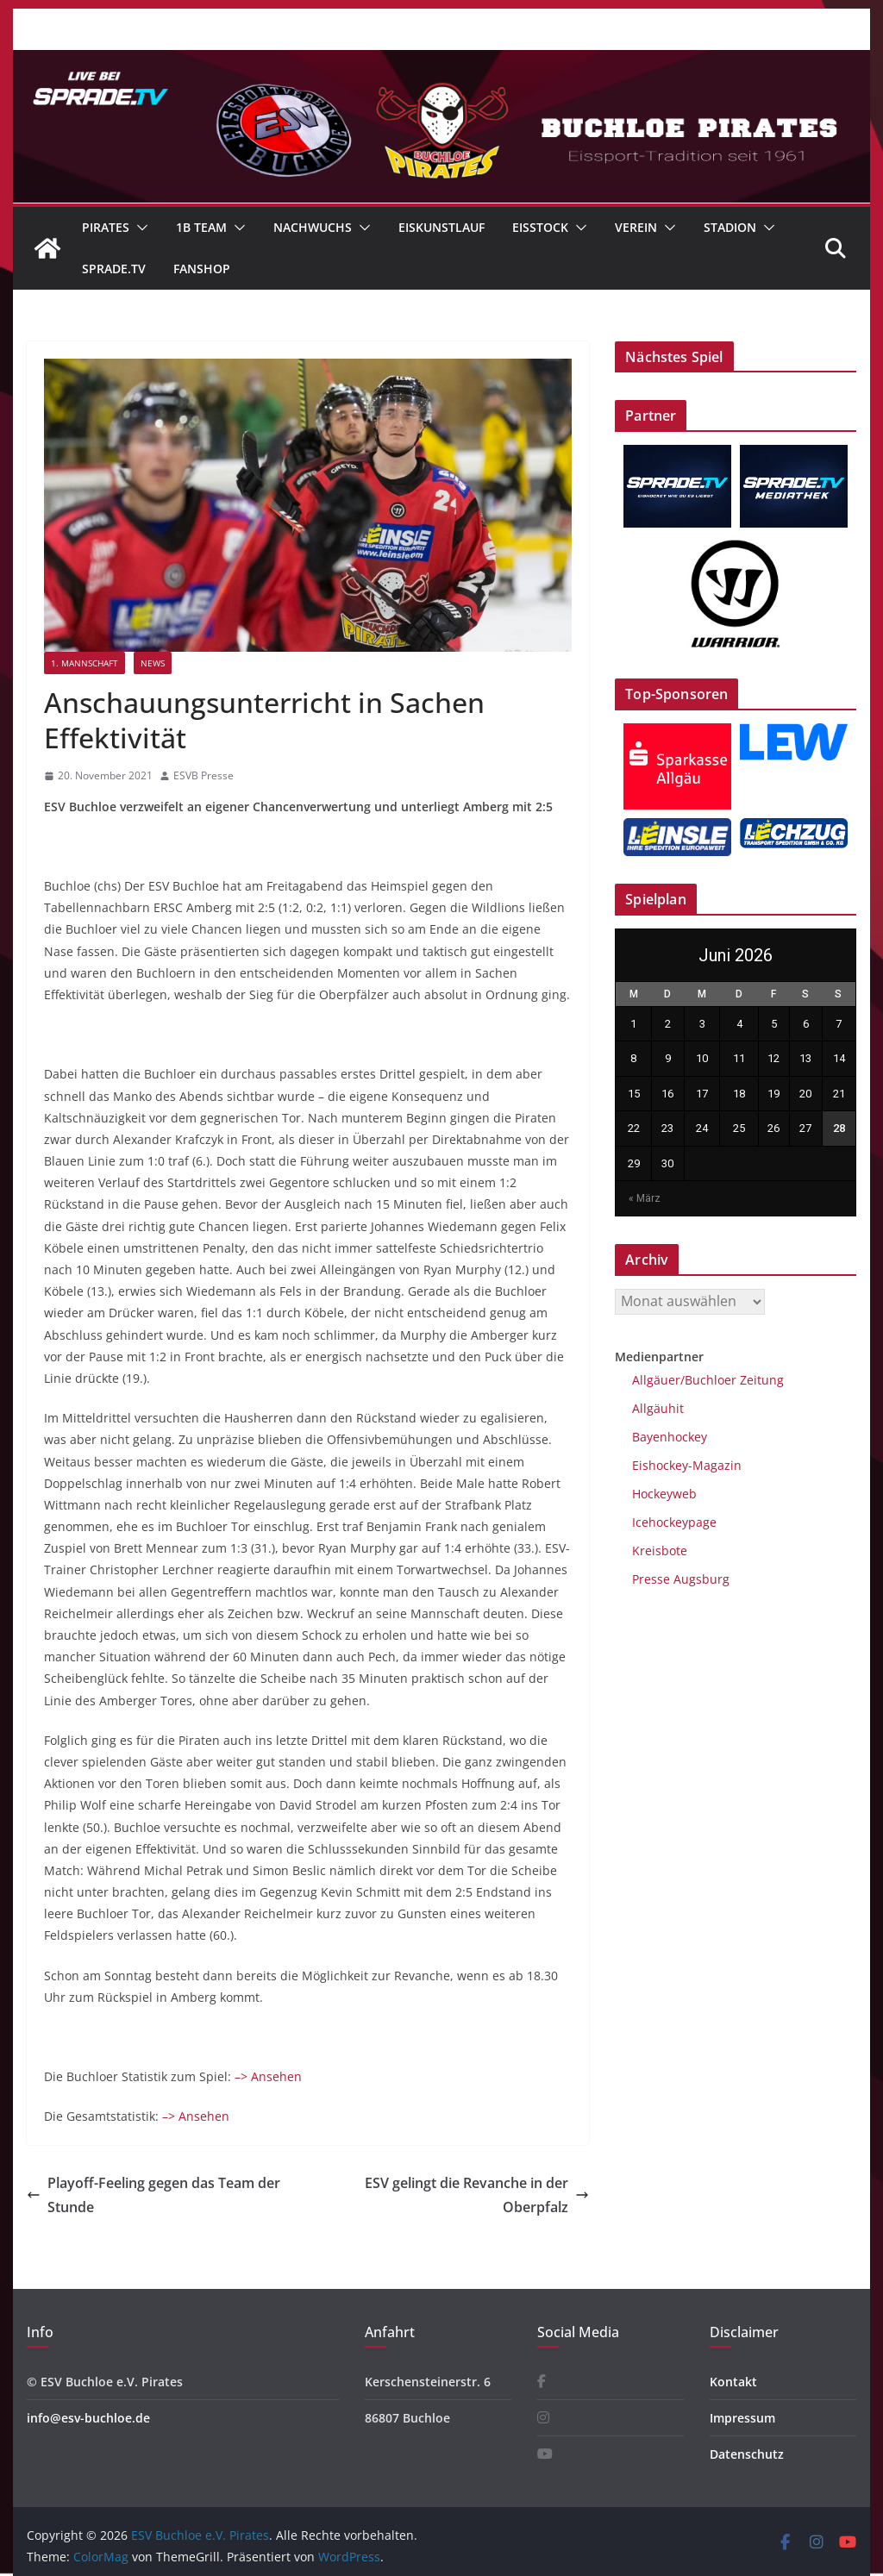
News (153, 663)
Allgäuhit (658, 1408)
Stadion (730, 227)
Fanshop (201, 268)
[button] (138, 228)
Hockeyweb (664, 1493)
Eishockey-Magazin (687, 1465)
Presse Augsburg (681, 1579)
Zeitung (760, 1380)
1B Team (201, 227)
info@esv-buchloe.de (88, 2418)
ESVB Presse (203, 775)
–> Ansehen (268, 2076)
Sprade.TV (114, 268)
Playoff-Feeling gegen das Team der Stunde (153, 2195)
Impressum (742, 2418)
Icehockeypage (674, 1522)
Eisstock (540, 227)
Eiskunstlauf (441, 227)
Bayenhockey (669, 1437)
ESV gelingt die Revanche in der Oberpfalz (477, 2195)
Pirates (105, 227)
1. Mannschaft (84, 663)
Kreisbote (659, 1550)
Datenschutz (747, 2454)
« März (645, 1198)
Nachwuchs (312, 227)
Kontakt (733, 2381)
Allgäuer (656, 1380)
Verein (636, 227)
